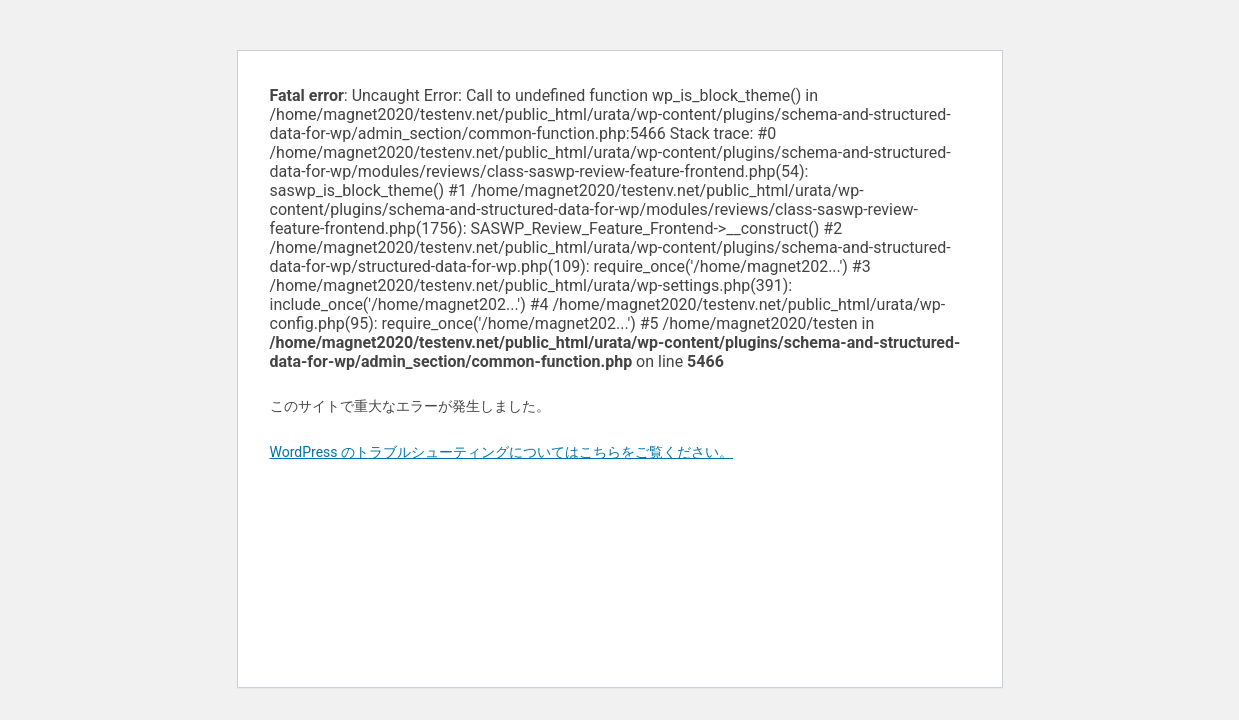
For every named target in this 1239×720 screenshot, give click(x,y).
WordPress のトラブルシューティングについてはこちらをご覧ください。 (502, 452)
